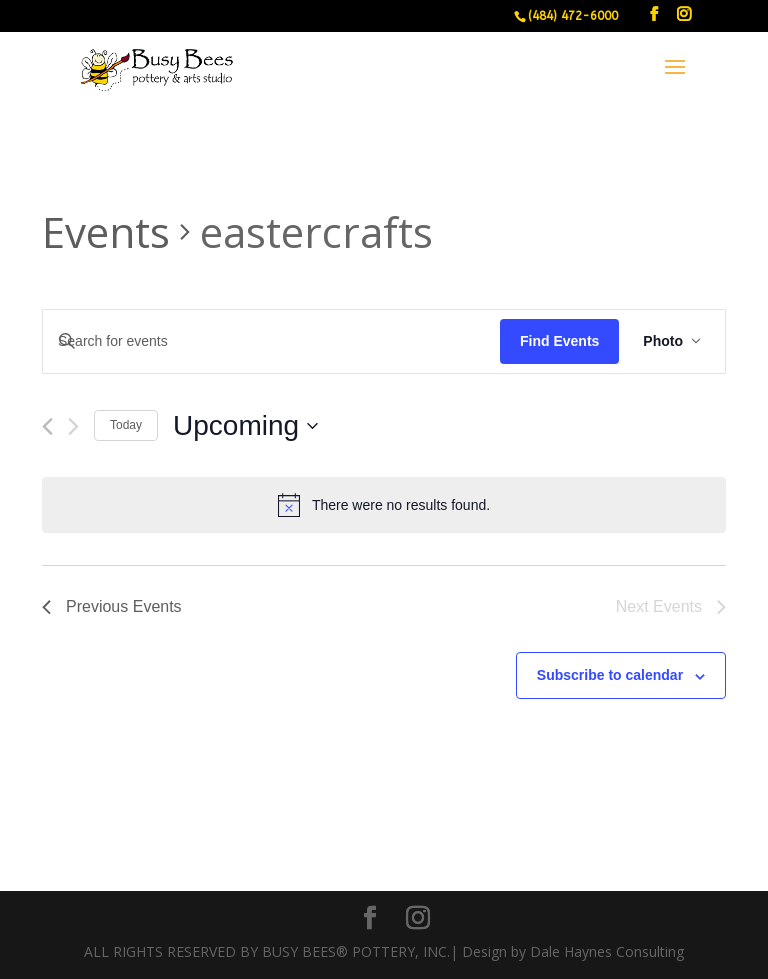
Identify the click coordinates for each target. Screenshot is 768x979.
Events (106, 231)
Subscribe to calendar (610, 675)
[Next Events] (73, 426)
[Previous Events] (47, 426)
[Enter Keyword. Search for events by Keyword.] (271, 341)
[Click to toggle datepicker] (245, 426)
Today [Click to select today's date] (126, 425)
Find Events (559, 341)
